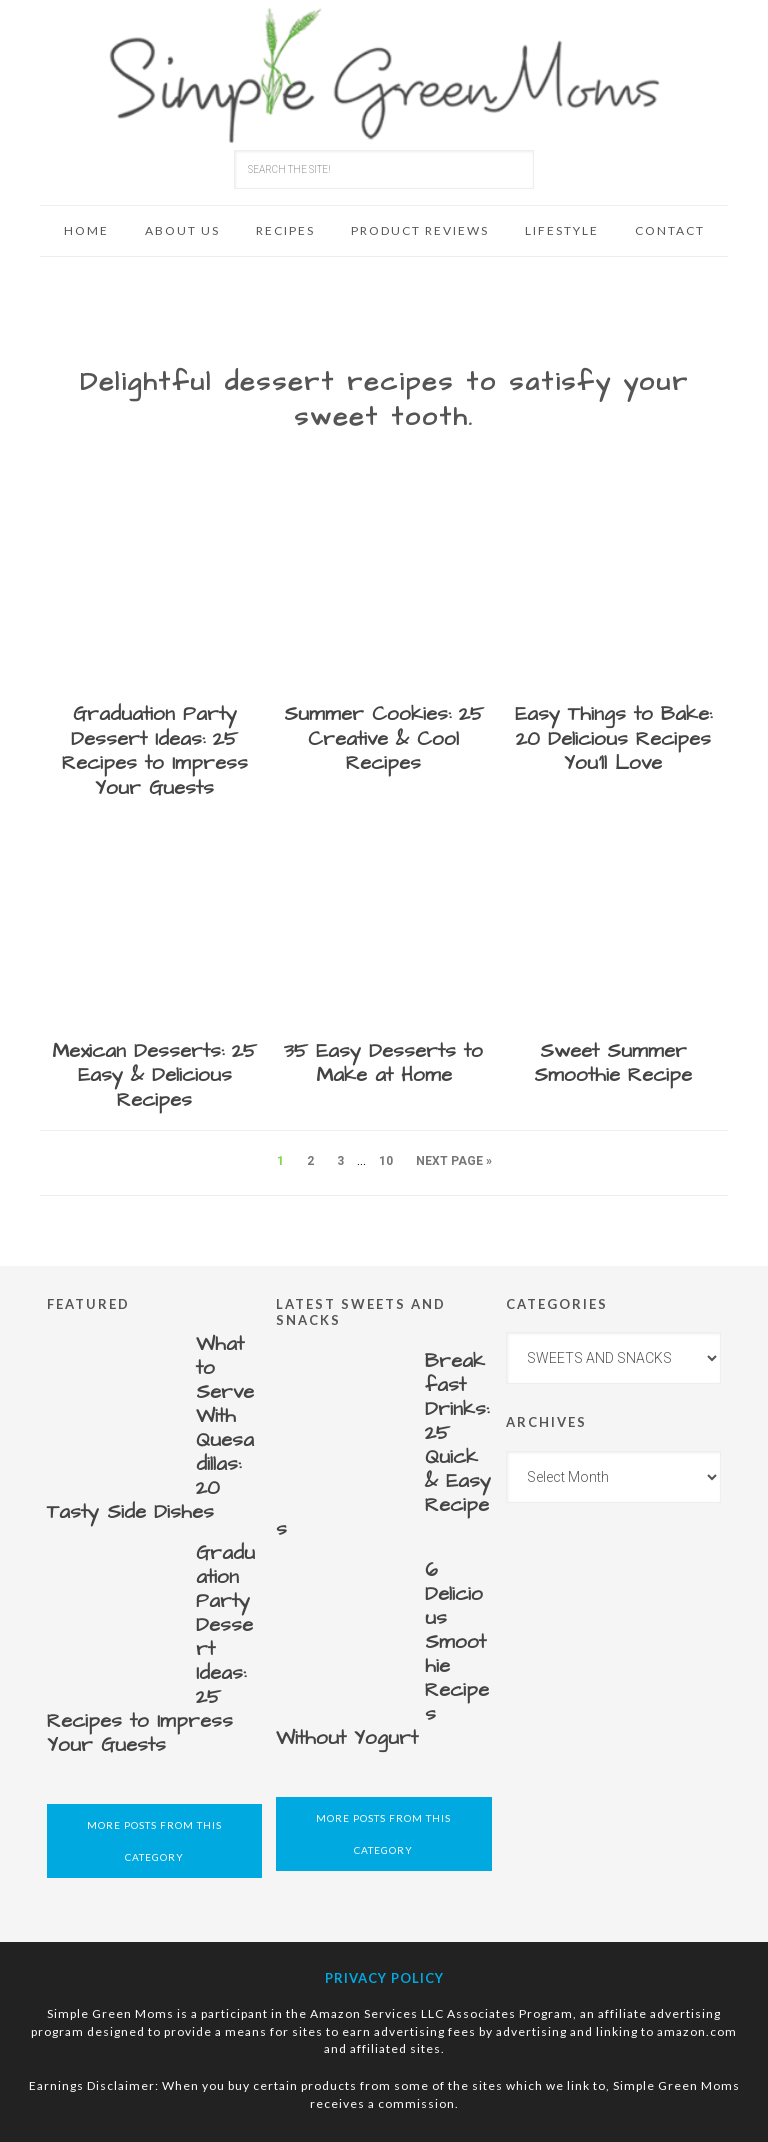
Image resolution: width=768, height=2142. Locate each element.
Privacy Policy (384, 1978)
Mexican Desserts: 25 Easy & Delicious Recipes (154, 1075)
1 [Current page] (280, 1161)
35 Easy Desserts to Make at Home (383, 1063)
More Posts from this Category (154, 1841)
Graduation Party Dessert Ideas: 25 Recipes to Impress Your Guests (155, 751)
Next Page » (454, 1161)
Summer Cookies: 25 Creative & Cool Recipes (384, 738)
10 (386, 1161)
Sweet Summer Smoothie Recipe (613, 1063)
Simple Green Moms (384, 75)
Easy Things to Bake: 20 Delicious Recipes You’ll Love (613, 738)
